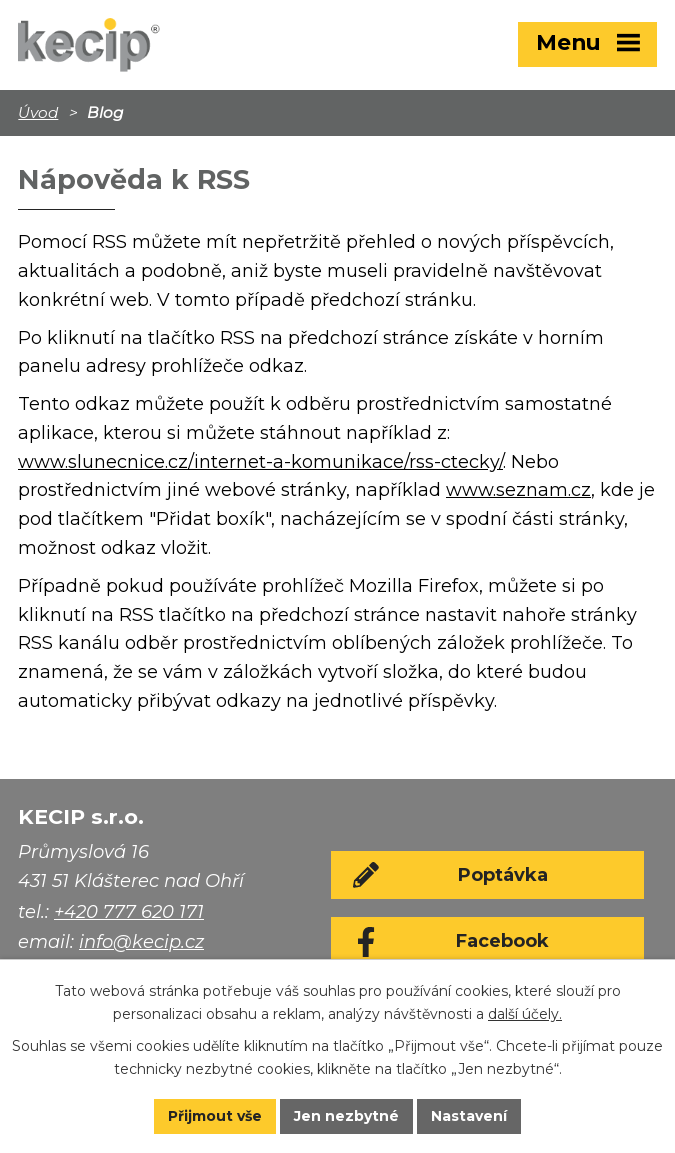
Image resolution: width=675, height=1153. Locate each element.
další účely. (525, 1014)
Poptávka (503, 875)
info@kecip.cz (141, 942)
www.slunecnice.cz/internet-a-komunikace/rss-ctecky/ (260, 462)
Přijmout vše (215, 1116)
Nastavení (469, 1116)
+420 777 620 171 (129, 912)
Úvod (38, 112)
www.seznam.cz (518, 490)
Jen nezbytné (346, 1116)
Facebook (502, 941)
